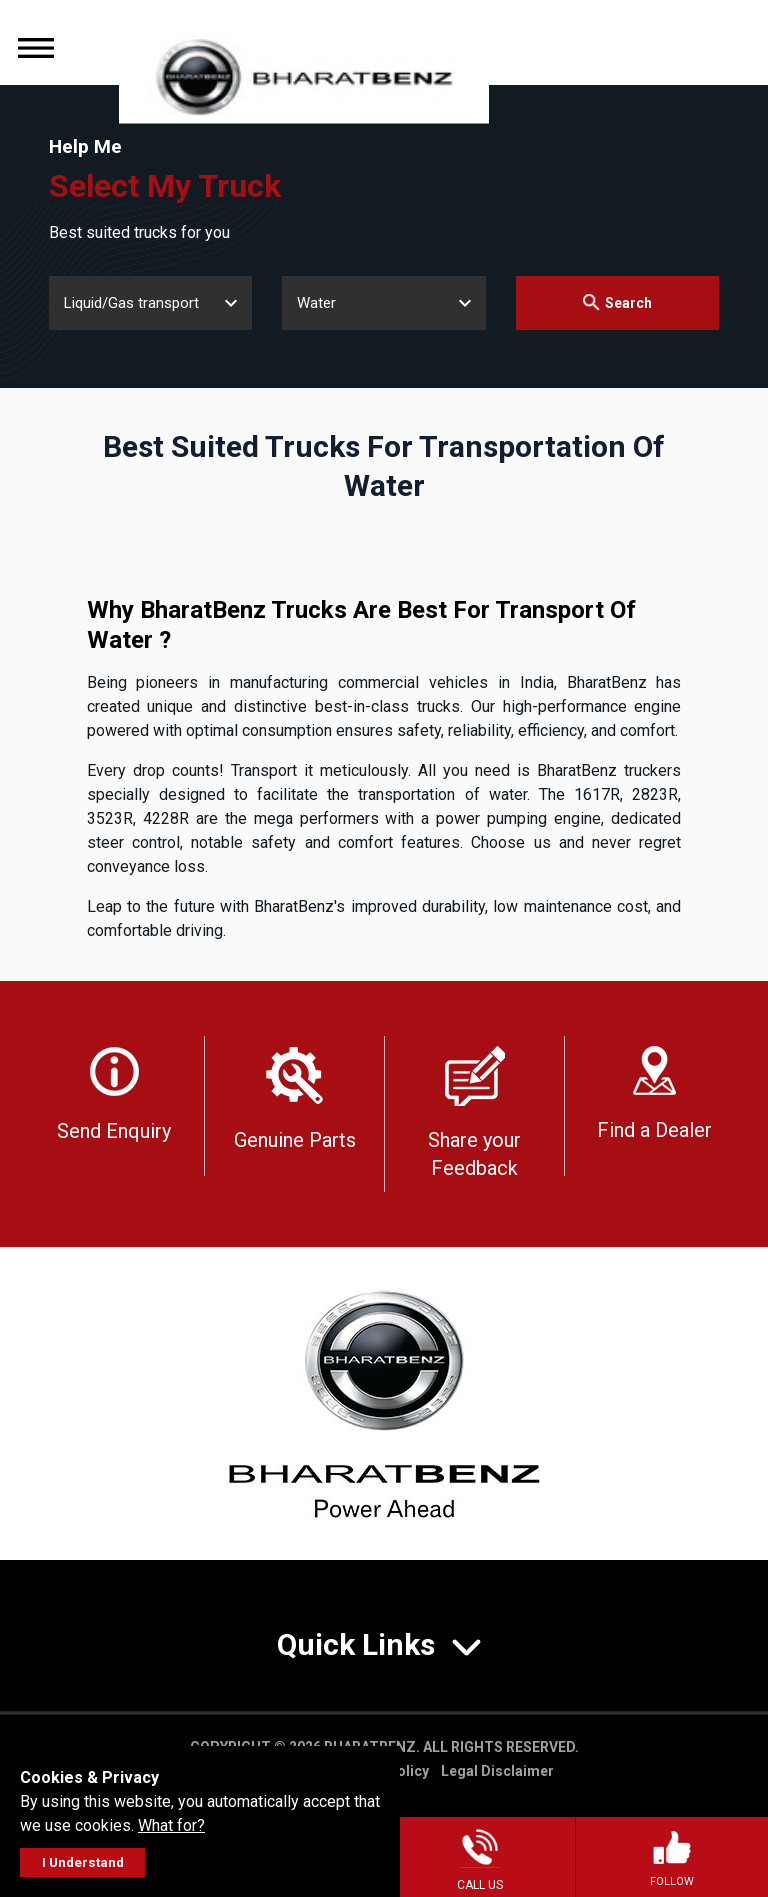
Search (617, 302)
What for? (171, 1825)
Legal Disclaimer (497, 1771)
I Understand (83, 1862)
